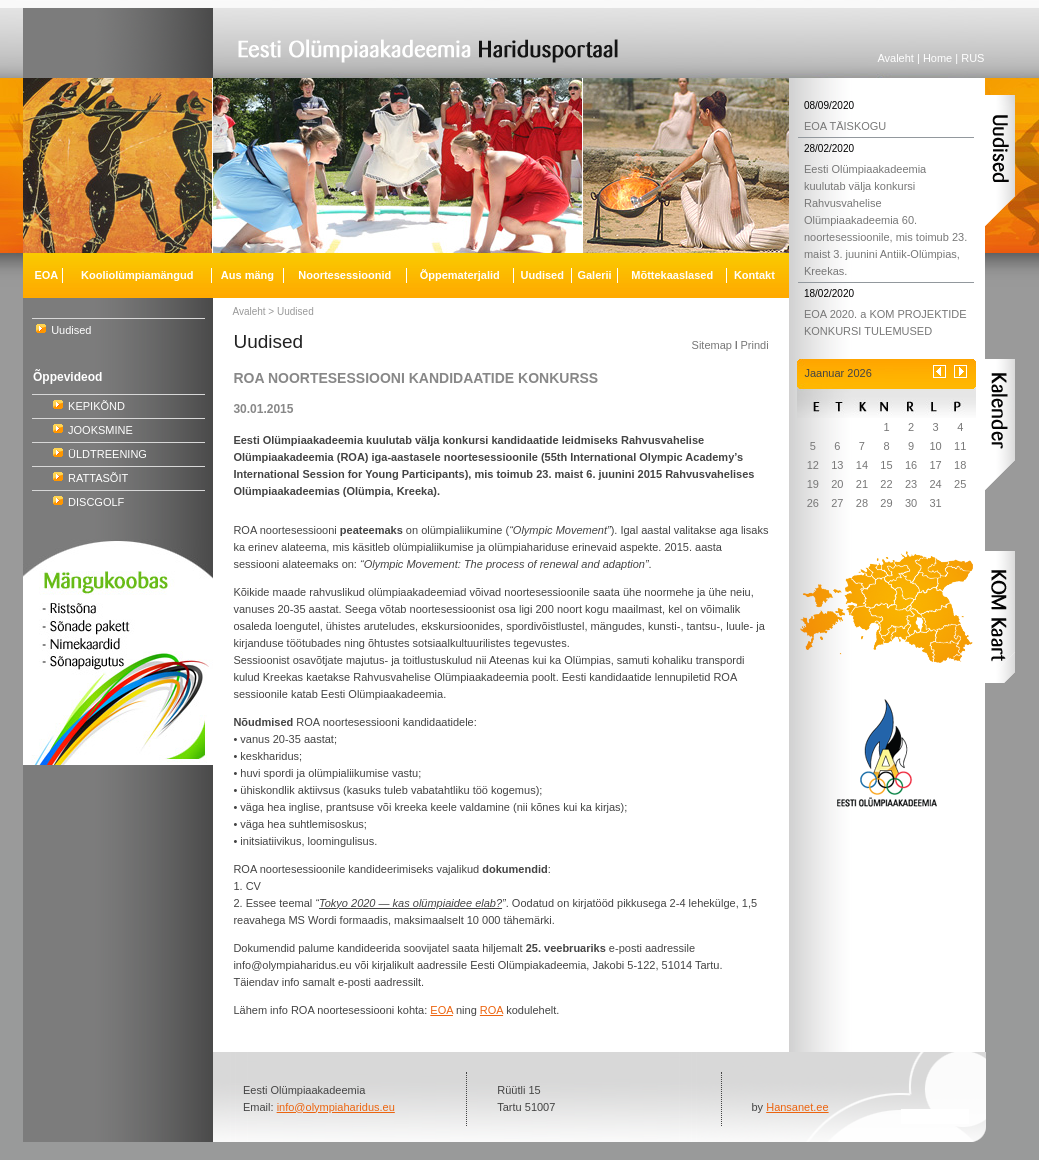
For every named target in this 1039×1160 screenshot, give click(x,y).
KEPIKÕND (96, 406)
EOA (46, 275)
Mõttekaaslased (672, 275)
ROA (491, 1010)
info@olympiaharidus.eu (336, 1107)
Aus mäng (247, 275)
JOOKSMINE (100, 430)
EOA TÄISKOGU (845, 126)
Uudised (71, 330)
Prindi (754, 345)
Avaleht (895, 58)
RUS (972, 58)
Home (937, 58)
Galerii (594, 275)
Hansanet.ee (797, 1107)
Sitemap (712, 345)
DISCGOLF (96, 502)
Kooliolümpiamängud (137, 275)
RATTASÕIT (98, 478)
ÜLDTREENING (107, 454)
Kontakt (754, 275)
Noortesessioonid (344, 275)
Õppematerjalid (460, 275)
